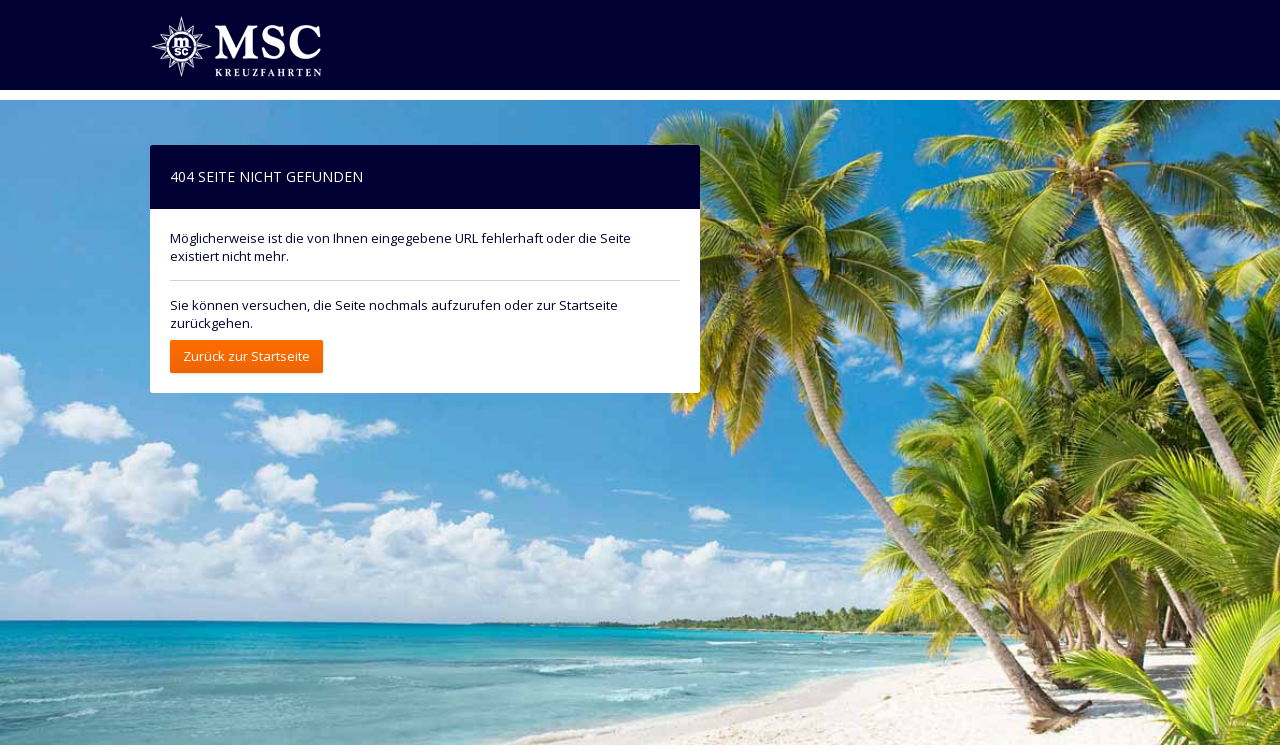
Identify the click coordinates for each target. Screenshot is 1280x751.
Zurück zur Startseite (246, 356)
